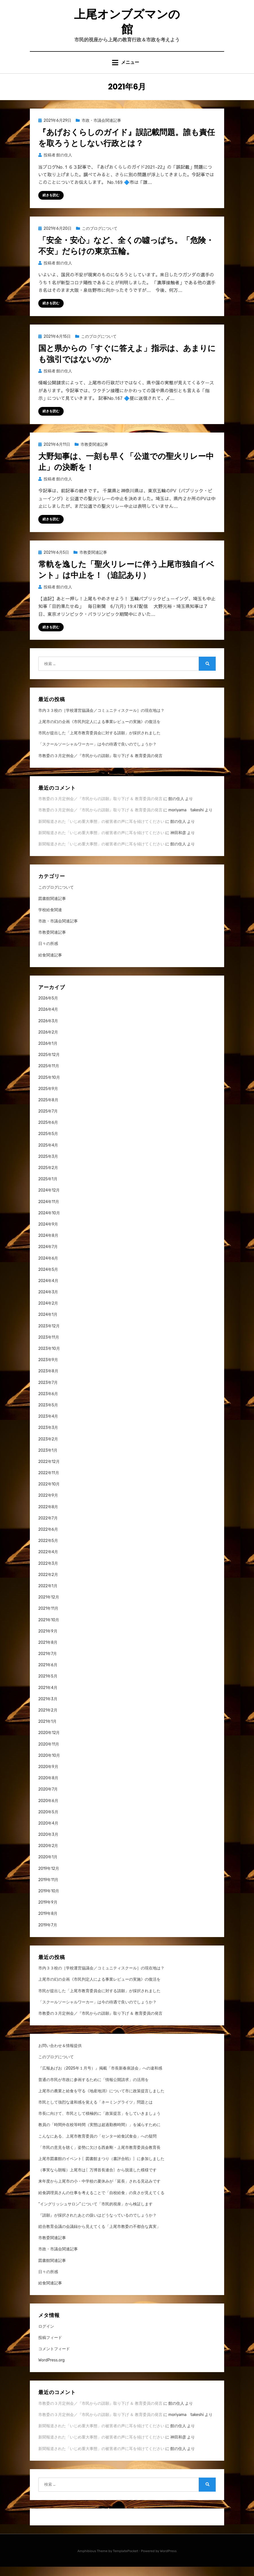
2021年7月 (47, 1662)
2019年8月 (47, 1922)
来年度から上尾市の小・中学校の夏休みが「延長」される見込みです (99, 2190)
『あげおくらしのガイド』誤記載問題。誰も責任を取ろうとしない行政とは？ (126, 145)
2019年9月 (47, 1911)
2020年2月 (48, 1855)
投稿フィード (50, 2346)
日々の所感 (48, 953)
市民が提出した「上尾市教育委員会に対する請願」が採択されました (99, 742)
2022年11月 (48, 1482)
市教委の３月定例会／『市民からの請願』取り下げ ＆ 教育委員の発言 (100, 764)
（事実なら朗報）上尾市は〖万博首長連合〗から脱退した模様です (97, 2179)
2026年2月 (48, 1041)
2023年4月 (48, 1425)
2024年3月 (48, 1301)
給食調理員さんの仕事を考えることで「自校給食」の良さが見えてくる (101, 2201)
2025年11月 (48, 1075)
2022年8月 (48, 1516)
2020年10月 (49, 1764)
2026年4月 (48, 1018)
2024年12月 (49, 1199)
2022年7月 (48, 1527)
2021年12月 (48, 1606)
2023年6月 (48, 1402)
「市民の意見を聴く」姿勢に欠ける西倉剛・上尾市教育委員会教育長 (99, 2156)
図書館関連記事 (52, 907)
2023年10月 (49, 1357)
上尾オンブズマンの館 (127, 24)
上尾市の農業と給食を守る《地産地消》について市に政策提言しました (101, 2100)
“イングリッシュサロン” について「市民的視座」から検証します (95, 2213)
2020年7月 (48, 1798)
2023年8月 (48, 1380)
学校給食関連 (50, 919)
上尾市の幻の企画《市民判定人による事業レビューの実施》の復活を (99, 730)
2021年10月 (48, 1629)
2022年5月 (48, 1549)
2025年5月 (48, 1143)
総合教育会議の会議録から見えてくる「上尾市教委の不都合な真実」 (99, 2235)
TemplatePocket (125, 2560)
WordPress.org (51, 2369)
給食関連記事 (50, 964)
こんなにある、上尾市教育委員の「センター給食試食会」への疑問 (97, 2145)
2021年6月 (47, 1674)
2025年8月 (48, 1109)
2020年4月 (48, 1832)
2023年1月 (47, 1459)
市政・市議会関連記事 (101, 128)
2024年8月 (48, 1244)
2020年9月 (48, 1775)
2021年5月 (47, 1685)
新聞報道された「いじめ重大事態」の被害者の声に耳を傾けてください (101, 830)
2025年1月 (47, 1188)
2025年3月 (48, 1165)
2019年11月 (48, 1888)
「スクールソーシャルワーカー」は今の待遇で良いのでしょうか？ (97, 753)
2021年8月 (47, 1651)
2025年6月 (48, 1131)
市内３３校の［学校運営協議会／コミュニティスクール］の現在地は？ (101, 719)
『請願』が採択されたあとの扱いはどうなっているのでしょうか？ (97, 2224)
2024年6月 (48, 1267)
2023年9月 (48, 1368)
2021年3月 (47, 1708)
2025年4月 (48, 1154)
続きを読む (51, 203)
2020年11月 (48, 1753)
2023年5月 (48, 1414)
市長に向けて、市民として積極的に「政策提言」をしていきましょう (99, 2122)
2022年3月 (48, 1572)
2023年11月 (48, 1346)
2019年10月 (48, 1900)
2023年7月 (48, 1391)
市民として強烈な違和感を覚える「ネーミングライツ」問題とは (95, 2111)
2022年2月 (48, 1583)
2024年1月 (47, 1323)
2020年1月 (47, 1866)
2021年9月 (47, 1640)
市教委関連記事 (94, 453)
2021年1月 (47, 1730)
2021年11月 (48, 1617)
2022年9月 (48, 1504)
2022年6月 (48, 1538)
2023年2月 (48, 1448)
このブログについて (99, 236)
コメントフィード (54, 2358)
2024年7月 (48, 1256)
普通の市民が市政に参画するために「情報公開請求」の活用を (93, 2088)
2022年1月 (47, 1595)
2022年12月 (49, 1470)
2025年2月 (48, 1176)
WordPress (168, 2560)
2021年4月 (47, 1696)
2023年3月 (48, 1437)
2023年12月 (49, 1335)
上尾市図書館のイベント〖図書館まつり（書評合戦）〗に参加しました (101, 2167)
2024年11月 (48, 1210)
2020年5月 (48, 1821)
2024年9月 (48, 1233)
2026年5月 (48, 1007)
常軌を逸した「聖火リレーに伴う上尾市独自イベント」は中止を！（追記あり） (126, 578)
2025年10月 (49, 1086)
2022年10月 (49, 1493)
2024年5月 (48, 1278)
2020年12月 (49, 1742)
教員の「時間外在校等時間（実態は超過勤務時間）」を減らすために (99, 2134)
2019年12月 (48, 1877)
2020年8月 (48, 1787)
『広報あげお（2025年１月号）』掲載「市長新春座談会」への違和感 (100, 2077)
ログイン (46, 2335)
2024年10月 (49, 1222)
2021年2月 (47, 1719)
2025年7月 (48, 1120)
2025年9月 (48, 1097)
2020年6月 (48, 1809)
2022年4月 (48, 1561)
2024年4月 (48, 1289)
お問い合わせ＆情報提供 (60, 2054)
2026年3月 (48, 1030)
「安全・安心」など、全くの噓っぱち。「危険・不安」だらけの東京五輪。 (126, 254)
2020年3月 (48, 1843)
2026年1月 (47, 1052)
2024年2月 (48, 1312)
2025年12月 (49, 1063)
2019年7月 (47, 1934)
